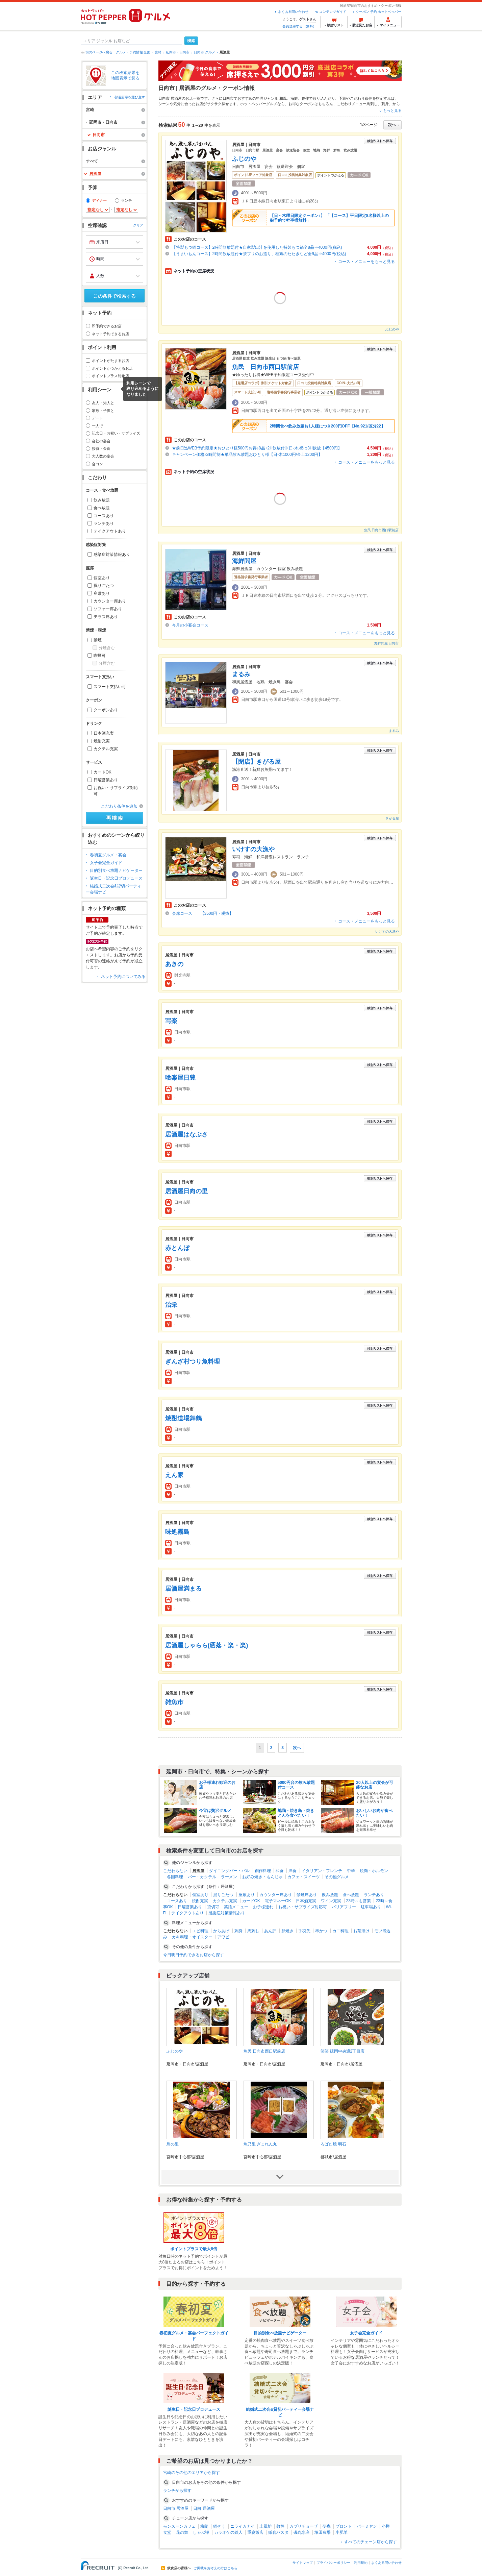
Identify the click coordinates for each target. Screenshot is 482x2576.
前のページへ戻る (98, 52)
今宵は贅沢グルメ (215, 1810)
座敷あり (102, 593)
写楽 (171, 1020)
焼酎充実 (102, 741)
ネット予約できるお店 (110, 334)
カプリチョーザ (303, 2526)
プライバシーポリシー (333, 2563)
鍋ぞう (219, 2526)
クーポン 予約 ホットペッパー (379, 12)
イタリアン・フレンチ (322, 1870)
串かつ (321, 1931)
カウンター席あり (110, 601)
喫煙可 (100, 655)
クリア (138, 225)
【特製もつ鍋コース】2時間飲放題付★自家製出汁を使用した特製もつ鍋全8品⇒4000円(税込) (257, 247)
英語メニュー (236, 1907)
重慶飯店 (255, 2532)
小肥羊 (341, 2532)
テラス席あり (106, 616)
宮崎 (158, 52)
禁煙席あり (307, 1894)
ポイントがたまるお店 (110, 361)
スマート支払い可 (110, 686)
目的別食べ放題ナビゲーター (116, 870)
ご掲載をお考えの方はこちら (215, 2568)
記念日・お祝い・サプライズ (116, 433)
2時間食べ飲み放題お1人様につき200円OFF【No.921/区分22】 (327, 426)
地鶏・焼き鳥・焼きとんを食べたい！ (296, 1813)
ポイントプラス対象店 (110, 376)
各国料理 (175, 1876)
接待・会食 (101, 448)
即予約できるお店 (107, 326)
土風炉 (265, 2526)
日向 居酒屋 (203, 2508)
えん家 (174, 1475)
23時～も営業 (358, 1900)
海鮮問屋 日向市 (386, 643)
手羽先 (304, 1931)
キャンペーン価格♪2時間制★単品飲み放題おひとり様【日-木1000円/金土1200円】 (247, 454)
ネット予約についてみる (123, 976)
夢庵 (327, 2526)
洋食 (292, 1870)
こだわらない (175, 1870)
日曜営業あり (106, 780)
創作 (305, 98)
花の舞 (182, 2532)
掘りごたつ (104, 585)
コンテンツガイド (332, 12)
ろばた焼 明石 (333, 2144)
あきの (174, 964)
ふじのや (244, 158)
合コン (97, 464)
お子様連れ (263, 1907)
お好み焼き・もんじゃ (262, 1876)
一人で (97, 426)
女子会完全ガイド (106, 862)
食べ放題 (102, 508)
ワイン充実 (331, 1900)
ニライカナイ (242, 2526)
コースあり (104, 515)
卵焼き (287, 1931)
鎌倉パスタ (278, 2532)
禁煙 (98, 640)
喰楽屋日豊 (180, 1077)
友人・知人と (103, 403)
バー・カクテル (202, 1876)
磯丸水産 (302, 2532)
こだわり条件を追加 (119, 806)
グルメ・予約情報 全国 (133, 52)
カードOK (102, 772)
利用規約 (360, 2563)
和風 (283, 98)
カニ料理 (340, 1931)
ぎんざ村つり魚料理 (192, 1361)
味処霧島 (177, 1531)
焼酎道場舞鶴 (183, 1418)
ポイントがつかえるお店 (112, 368)
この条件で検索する (114, 296)
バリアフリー (344, 1907)
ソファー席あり (108, 609)
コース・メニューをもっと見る (366, 261)
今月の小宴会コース (190, 625)
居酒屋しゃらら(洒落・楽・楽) (206, 1645)
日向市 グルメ (204, 52)
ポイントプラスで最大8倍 (193, 2249)
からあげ (221, 1931)
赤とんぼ (177, 1248)
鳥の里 (173, 2144)
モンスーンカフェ (179, 2526)
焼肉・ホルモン (374, 1870)
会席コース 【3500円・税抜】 (203, 913)
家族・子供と (103, 411)
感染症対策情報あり (112, 554)
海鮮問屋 (244, 561)
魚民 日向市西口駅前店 (265, 367)
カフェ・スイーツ (303, 1876)
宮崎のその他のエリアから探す (191, 2472)
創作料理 (263, 1870)
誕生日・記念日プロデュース (116, 878)
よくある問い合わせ (293, 12)
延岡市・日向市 (177, 52)
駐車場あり (371, 1907)
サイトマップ (303, 2563)
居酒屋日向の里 (186, 1191)
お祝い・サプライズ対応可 (116, 790)
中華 (351, 1870)
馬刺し (372, 104)
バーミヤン (367, 2526)
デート (97, 418)
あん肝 (270, 1931)
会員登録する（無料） (299, 26)
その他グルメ (337, 1876)
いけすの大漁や (253, 849)
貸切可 (213, 1907)
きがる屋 (392, 818)
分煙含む (107, 647)
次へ (297, 1747)
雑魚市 (174, 1702)
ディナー (99, 200)
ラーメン (229, 1876)
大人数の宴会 (103, 456)
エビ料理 (200, 1931)
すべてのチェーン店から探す (370, 2542)
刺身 (385, 104)
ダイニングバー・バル (229, 1870)
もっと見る (392, 110)
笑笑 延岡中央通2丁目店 (342, 2051)
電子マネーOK (278, 1900)
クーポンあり (106, 710)
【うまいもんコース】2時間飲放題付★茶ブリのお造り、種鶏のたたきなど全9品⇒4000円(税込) (259, 253)
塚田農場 (322, 2532)
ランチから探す (177, 2490)
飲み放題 (102, 500)
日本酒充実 (104, 733)
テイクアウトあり (110, 531)
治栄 (171, 1304)
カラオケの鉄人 (228, 2532)
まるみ (241, 674)
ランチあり (104, 523)
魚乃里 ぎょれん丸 (260, 2144)
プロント (343, 2526)
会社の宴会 (101, 441)
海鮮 (294, 98)
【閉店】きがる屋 (256, 761)
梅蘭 (204, 2526)
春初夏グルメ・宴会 (108, 855)
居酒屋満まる (183, 1588)
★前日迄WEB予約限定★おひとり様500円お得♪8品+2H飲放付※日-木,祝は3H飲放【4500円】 (257, 448)
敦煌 (280, 2526)
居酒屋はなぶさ (186, 1134)
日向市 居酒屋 (175, 2508)
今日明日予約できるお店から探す (193, 1955)
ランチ (126, 200)
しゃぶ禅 (201, 2532)
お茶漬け (361, 1931)
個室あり (102, 577)
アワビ (223, 1937)
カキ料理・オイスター (192, 1937)
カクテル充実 (106, 748)
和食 (280, 1870)
